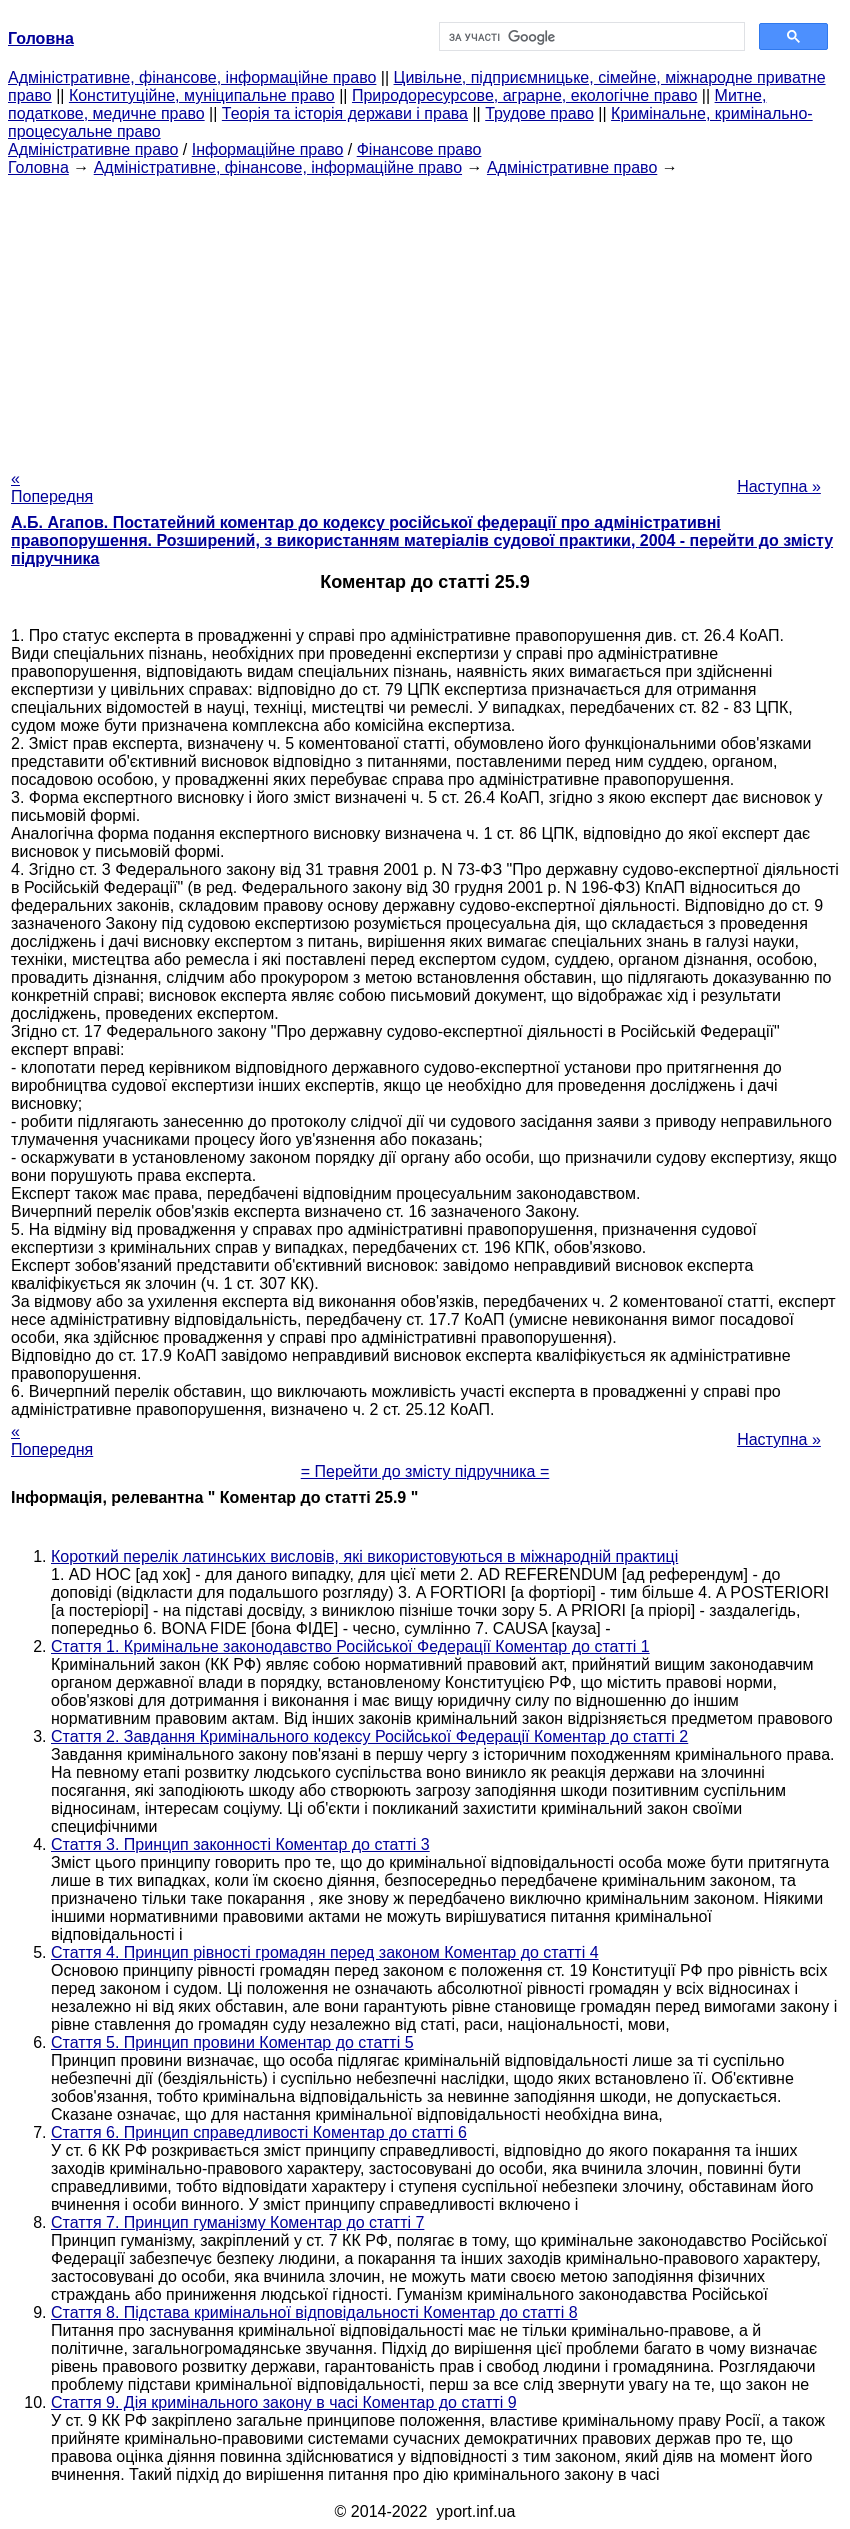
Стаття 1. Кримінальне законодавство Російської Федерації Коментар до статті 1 (350, 1646)
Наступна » (779, 486)
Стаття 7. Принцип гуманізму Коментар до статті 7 (237, 2222)
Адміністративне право (93, 149)
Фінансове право (419, 149)
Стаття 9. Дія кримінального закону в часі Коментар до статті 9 (284, 2402)
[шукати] (590, 37)
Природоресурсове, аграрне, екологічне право (524, 95)
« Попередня (52, 487)
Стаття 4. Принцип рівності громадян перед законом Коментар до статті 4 (325, 1952)
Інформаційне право (268, 149)
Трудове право (539, 113)
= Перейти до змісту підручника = (425, 1471)
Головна (38, 167)
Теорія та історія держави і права (345, 113)
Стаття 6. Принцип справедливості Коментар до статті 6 (259, 2132)
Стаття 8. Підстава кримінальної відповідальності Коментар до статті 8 (314, 2312)
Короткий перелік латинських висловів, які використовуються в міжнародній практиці (364, 1556)
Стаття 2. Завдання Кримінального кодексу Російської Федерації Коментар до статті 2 (369, 1736)
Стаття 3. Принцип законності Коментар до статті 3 (240, 1844)
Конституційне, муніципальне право (202, 95)
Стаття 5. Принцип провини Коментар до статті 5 (232, 2042)
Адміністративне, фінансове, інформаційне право (192, 77)
